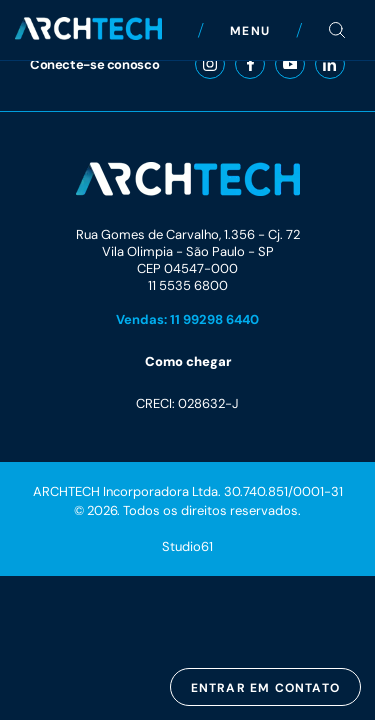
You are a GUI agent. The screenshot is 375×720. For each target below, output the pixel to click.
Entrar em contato (265, 687)
